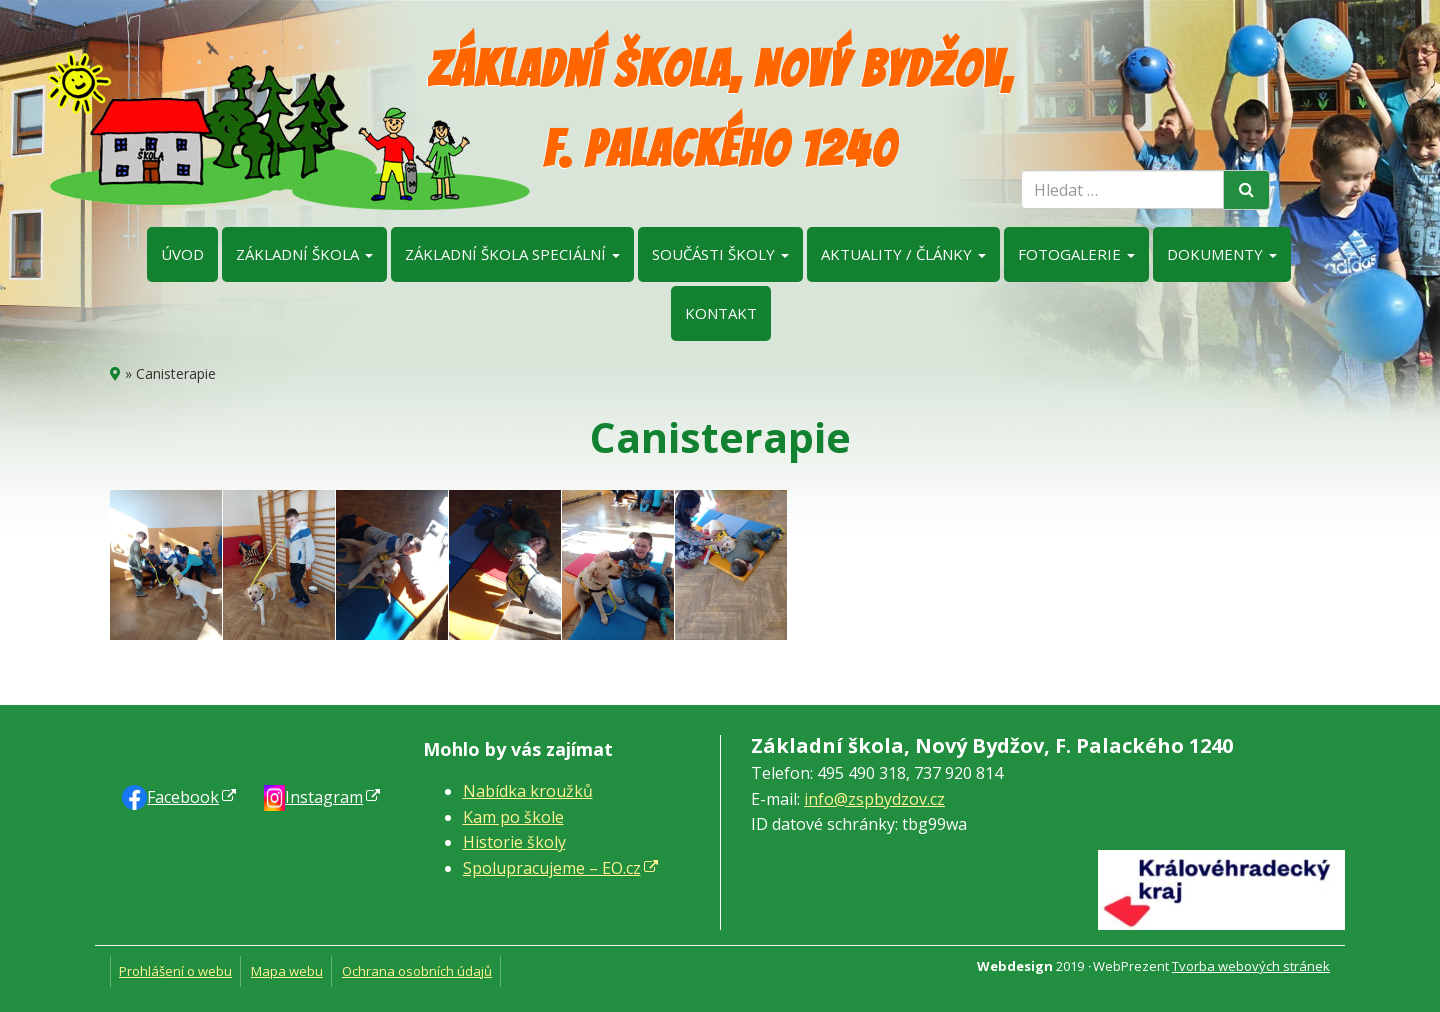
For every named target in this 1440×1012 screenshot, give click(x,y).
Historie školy (514, 842)
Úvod (182, 254)
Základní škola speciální (512, 254)
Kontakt (721, 313)
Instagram (324, 797)
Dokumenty (1222, 254)
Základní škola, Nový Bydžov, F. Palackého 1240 (720, 109)
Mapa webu (287, 971)
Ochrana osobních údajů (417, 971)
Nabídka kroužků (528, 791)
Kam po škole (513, 817)
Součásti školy (720, 254)
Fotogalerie (1076, 254)
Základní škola (304, 254)
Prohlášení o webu (175, 971)
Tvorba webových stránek (1251, 966)
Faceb (183, 797)
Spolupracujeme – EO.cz (552, 868)
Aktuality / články (903, 254)
